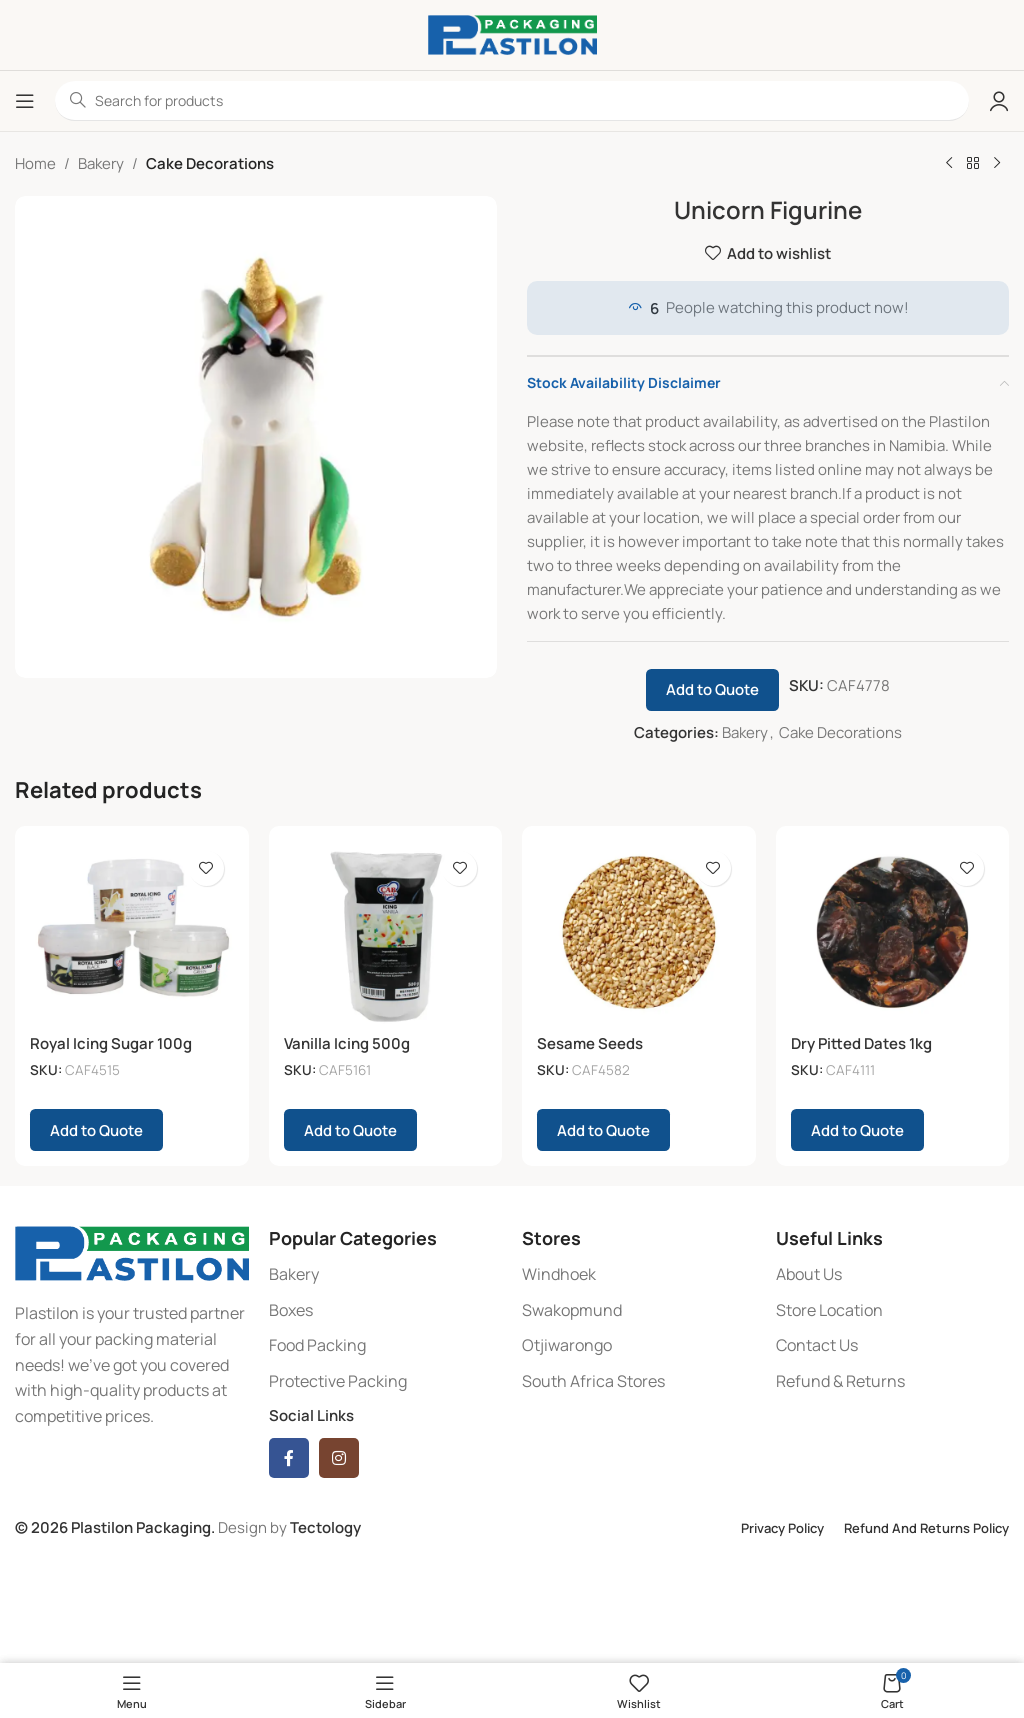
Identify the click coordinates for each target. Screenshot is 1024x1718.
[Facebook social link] (289, 1458)
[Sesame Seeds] (639, 932)
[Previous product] (949, 164)
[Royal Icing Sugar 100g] (132, 932)
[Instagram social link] (339, 1458)
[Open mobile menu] (25, 101)
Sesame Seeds (590, 1043)
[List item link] (386, 1275)
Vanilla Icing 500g (347, 1043)
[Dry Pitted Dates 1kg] (893, 932)
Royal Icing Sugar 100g (111, 1043)
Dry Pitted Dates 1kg (861, 1043)
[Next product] (997, 164)
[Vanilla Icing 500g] (386, 932)
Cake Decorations (210, 163)
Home (35, 163)
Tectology (325, 1527)
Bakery (101, 163)
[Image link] (132, 1252)
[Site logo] (512, 33)
